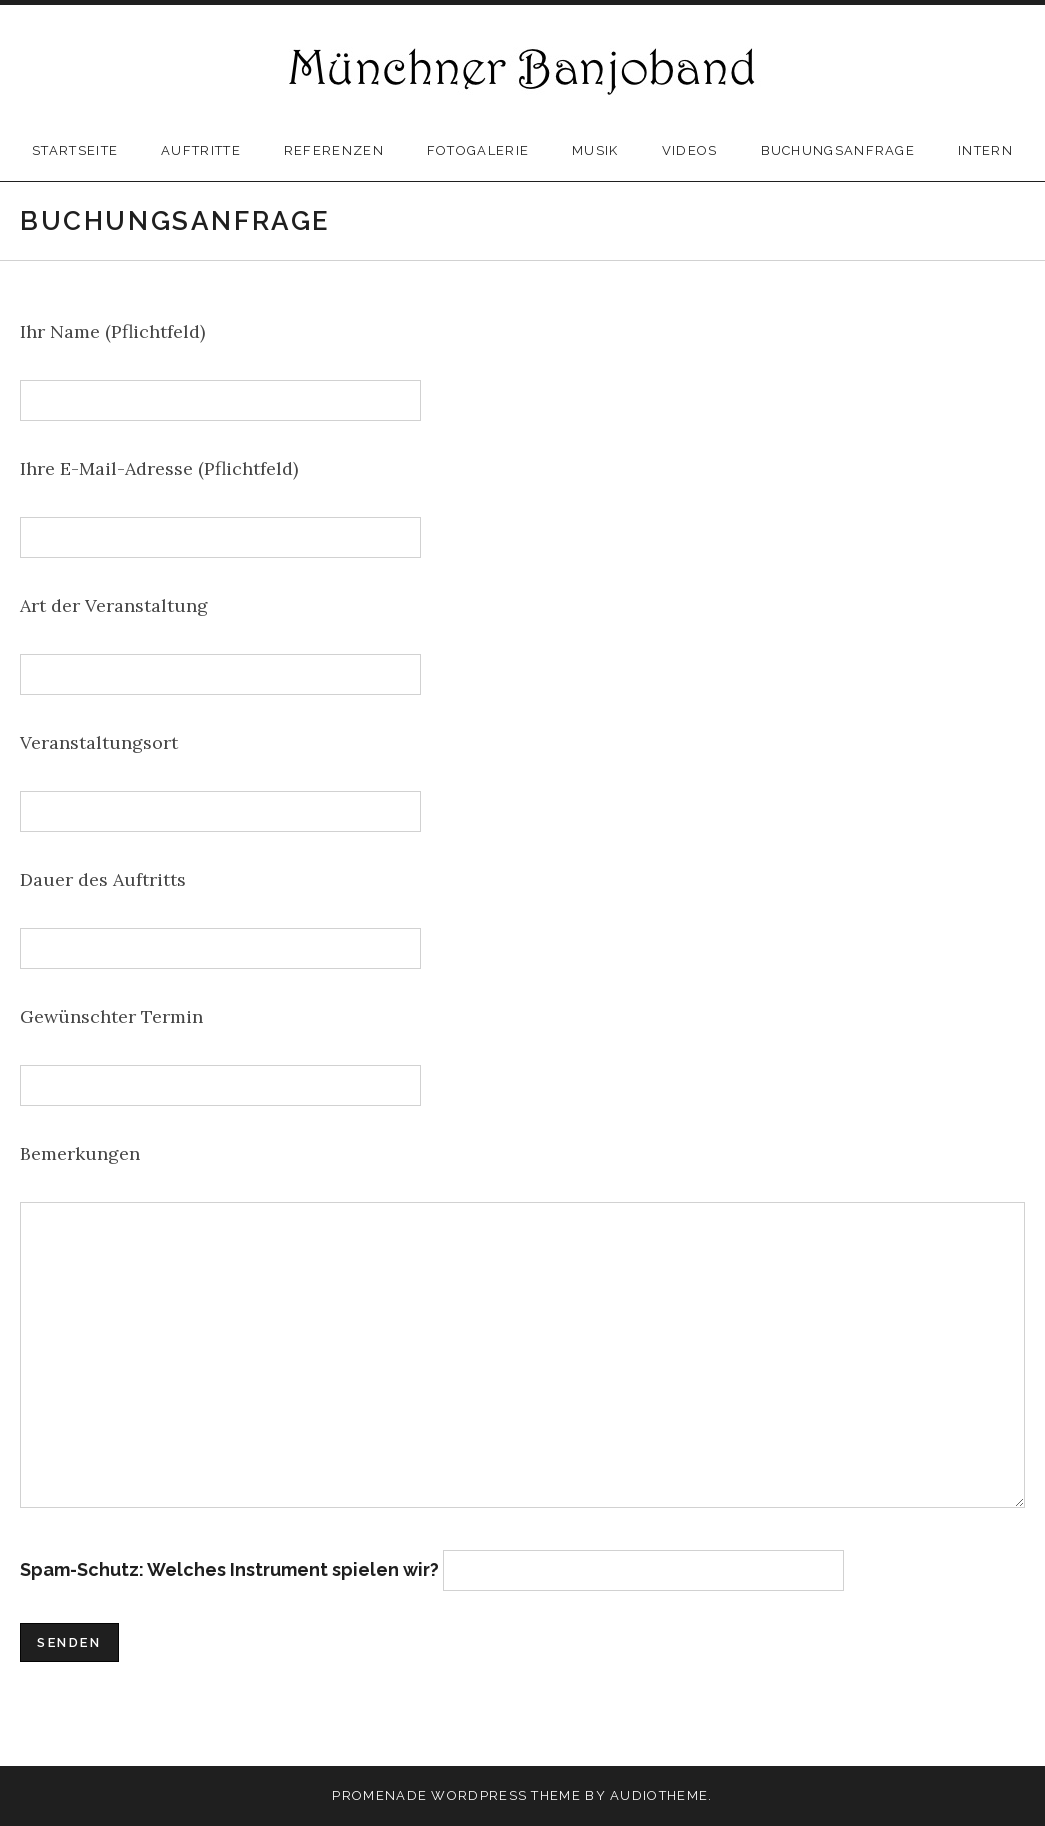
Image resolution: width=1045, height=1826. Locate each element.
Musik (595, 150)
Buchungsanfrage (838, 150)
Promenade (379, 1795)
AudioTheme (659, 1795)
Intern (985, 150)
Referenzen (334, 150)
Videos (690, 150)
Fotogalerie (478, 150)
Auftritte (201, 150)
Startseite (75, 150)
